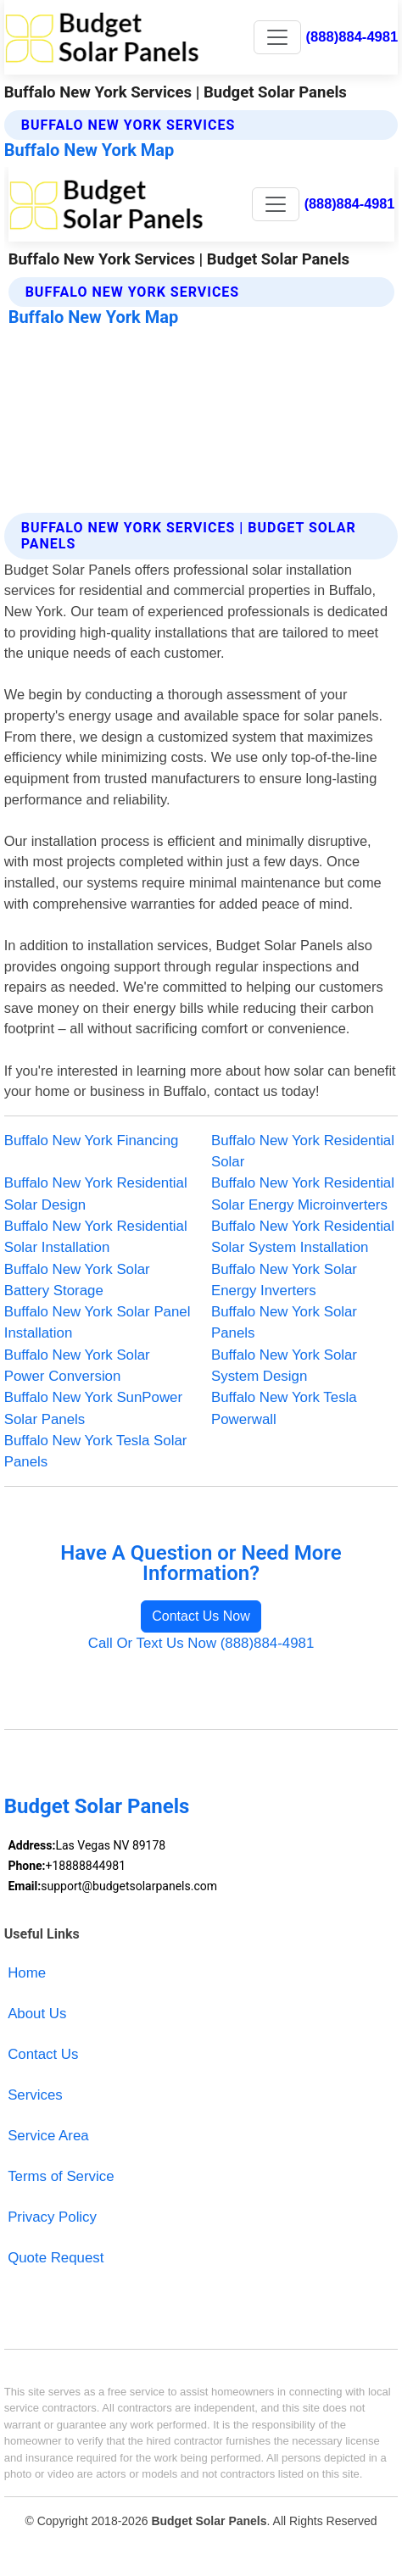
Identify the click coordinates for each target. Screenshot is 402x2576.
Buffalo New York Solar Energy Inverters (284, 1280)
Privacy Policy (52, 2217)
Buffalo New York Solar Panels (284, 1322)
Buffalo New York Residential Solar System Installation (302, 1236)
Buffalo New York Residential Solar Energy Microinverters (302, 1193)
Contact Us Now (201, 1616)
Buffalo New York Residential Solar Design (95, 1193)
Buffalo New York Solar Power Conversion (77, 1365)
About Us (37, 2014)
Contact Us (43, 2054)
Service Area (48, 2136)
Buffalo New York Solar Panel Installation (97, 1322)
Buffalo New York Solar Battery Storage (77, 1280)
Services (35, 2095)
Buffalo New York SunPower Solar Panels (93, 1408)
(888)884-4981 (352, 37)
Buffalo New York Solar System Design (284, 1365)
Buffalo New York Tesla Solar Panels (95, 1451)
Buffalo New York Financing (91, 1140)
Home (27, 1973)
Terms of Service (61, 2176)
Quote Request (55, 2258)
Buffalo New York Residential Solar (302, 1151)
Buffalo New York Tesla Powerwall (284, 1408)
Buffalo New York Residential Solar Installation (95, 1236)
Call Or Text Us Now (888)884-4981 (201, 1643)
